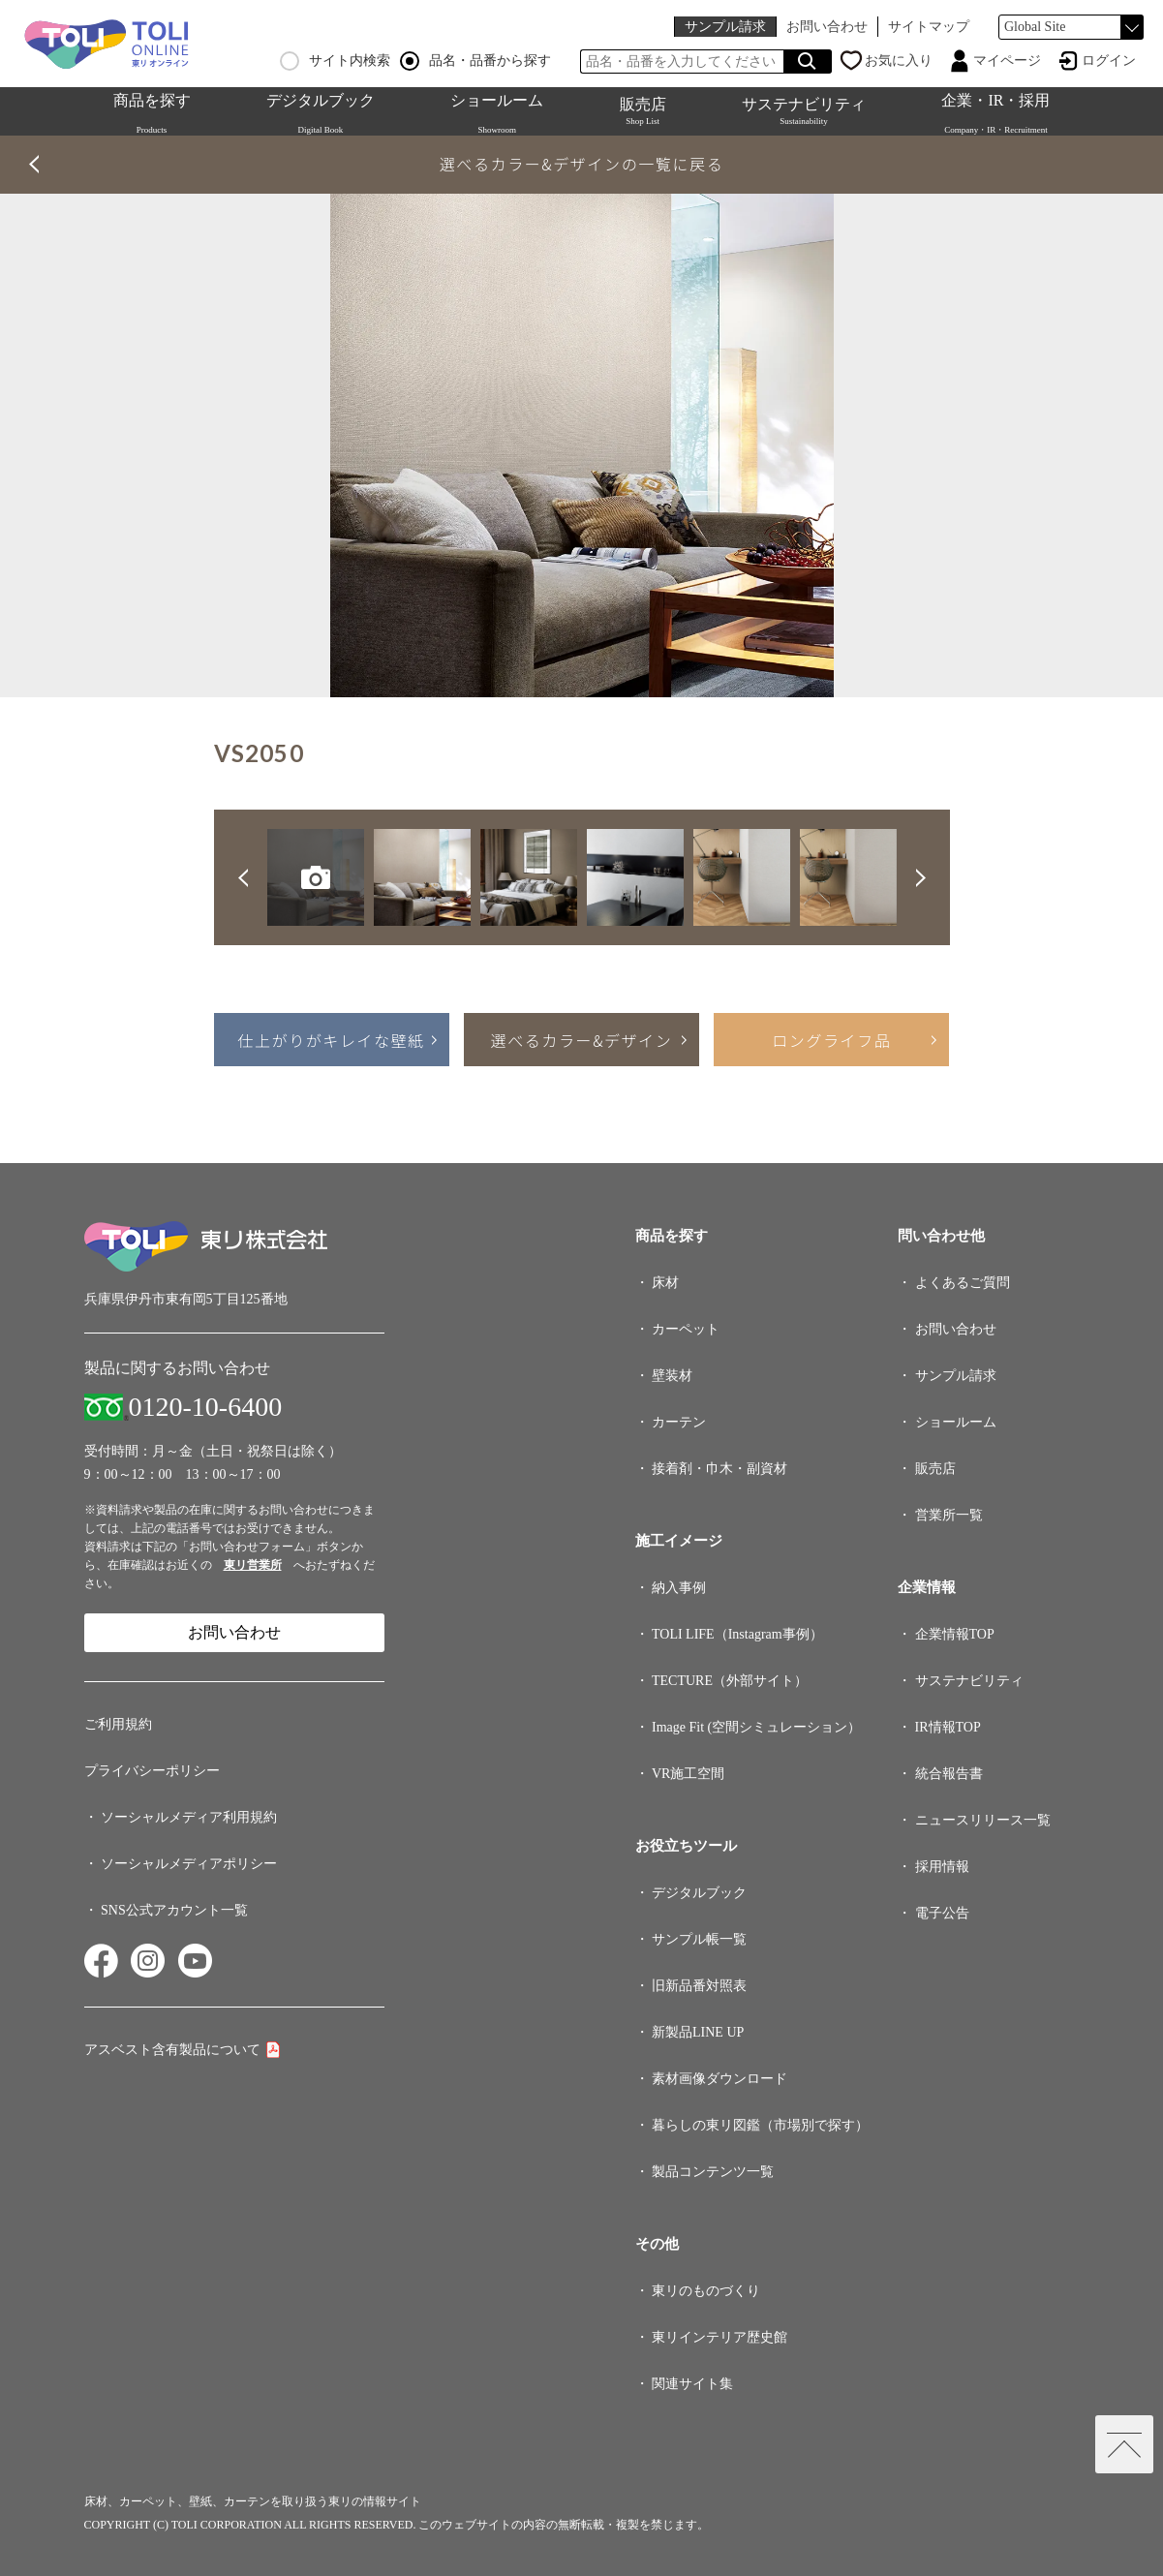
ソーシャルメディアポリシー (189, 1863)
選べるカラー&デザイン (582, 1040)
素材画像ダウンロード (719, 2078)
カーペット (685, 1329)
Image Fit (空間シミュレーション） (756, 1727)
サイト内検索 (335, 61)
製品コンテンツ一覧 (713, 2171)
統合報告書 (949, 1773)
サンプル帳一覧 (699, 1939)
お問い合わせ (827, 26)
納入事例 (679, 1587)
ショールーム (955, 1422)
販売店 (643, 111)
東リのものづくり (706, 2291)
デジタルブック (699, 1893)
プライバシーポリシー (152, 1770)
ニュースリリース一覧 (983, 1820)
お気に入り (899, 60)
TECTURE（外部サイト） (730, 1680)
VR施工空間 (688, 1773)
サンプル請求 (725, 26)
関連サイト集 (692, 2384)
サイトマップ (928, 26)
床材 (665, 1282)
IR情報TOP (948, 1727)
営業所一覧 (949, 1515)
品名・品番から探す (475, 61)
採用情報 (942, 1866)
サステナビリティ (804, 111)
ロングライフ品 (831, 1040)
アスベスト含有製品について (172, 2049)
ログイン (1109, 60)
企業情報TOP (955, 1634)
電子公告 (942, 1913)
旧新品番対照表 (699, 1985)
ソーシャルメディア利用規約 (189, 1817)
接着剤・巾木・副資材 (719, 1468)
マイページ (1007, 60)
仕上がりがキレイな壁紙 (331, 1040)
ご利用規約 (118, 1724)
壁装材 (672, 1375)
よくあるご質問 (962, 1282)
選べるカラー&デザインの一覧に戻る (582, 163)
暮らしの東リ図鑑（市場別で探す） (760, 2125)
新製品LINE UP (698, 2032)
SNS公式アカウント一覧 (174, 1910)
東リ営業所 (253, 1565)
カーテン (679, 1422)
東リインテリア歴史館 (719, 2337)
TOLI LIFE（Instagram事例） (737, 1634)
